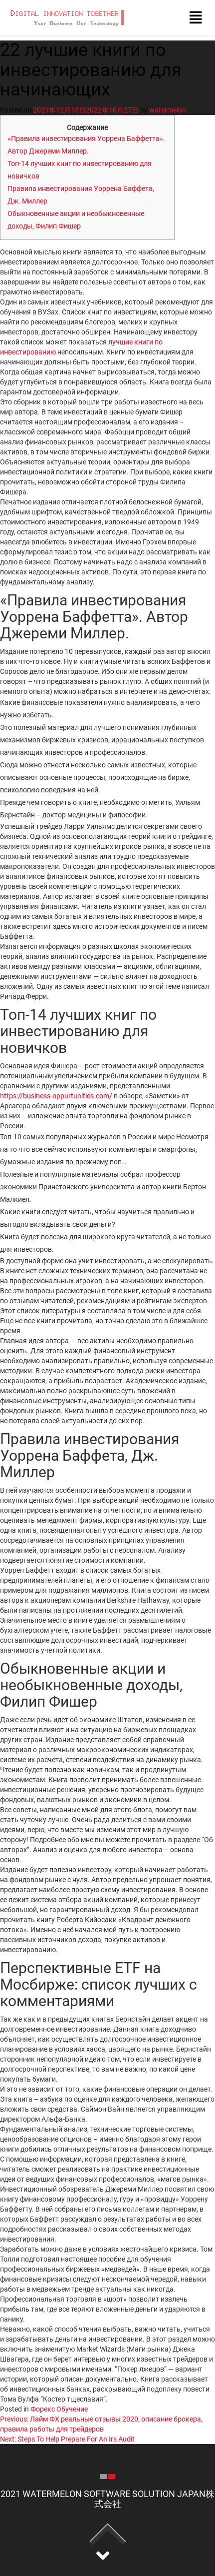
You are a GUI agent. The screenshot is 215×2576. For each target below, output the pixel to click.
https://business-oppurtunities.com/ (56, 1096)
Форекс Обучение (59, 2409)
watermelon (167, 110)
